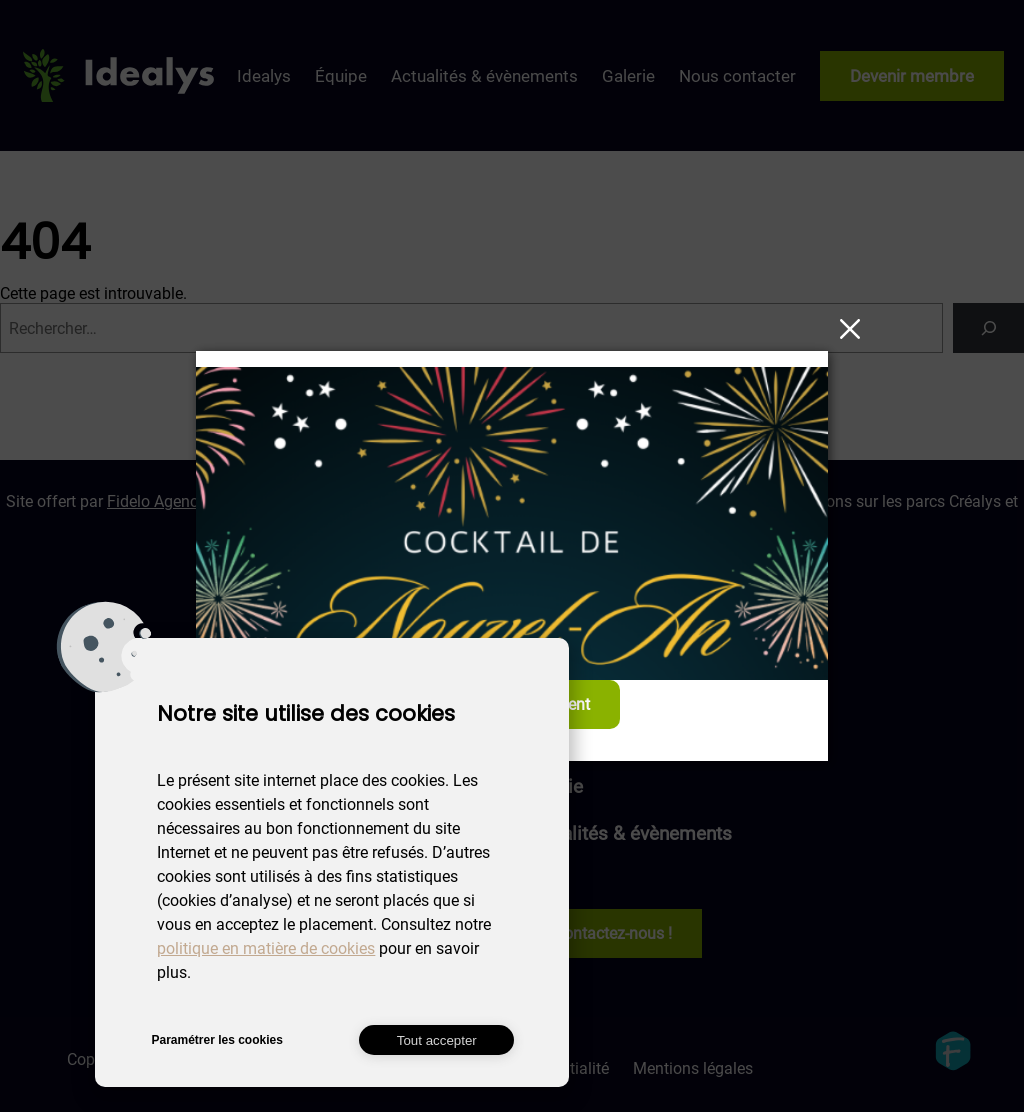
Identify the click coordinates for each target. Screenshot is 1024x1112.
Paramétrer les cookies (216, 1040)
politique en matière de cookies (266, 948)
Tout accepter (437, 1040)
